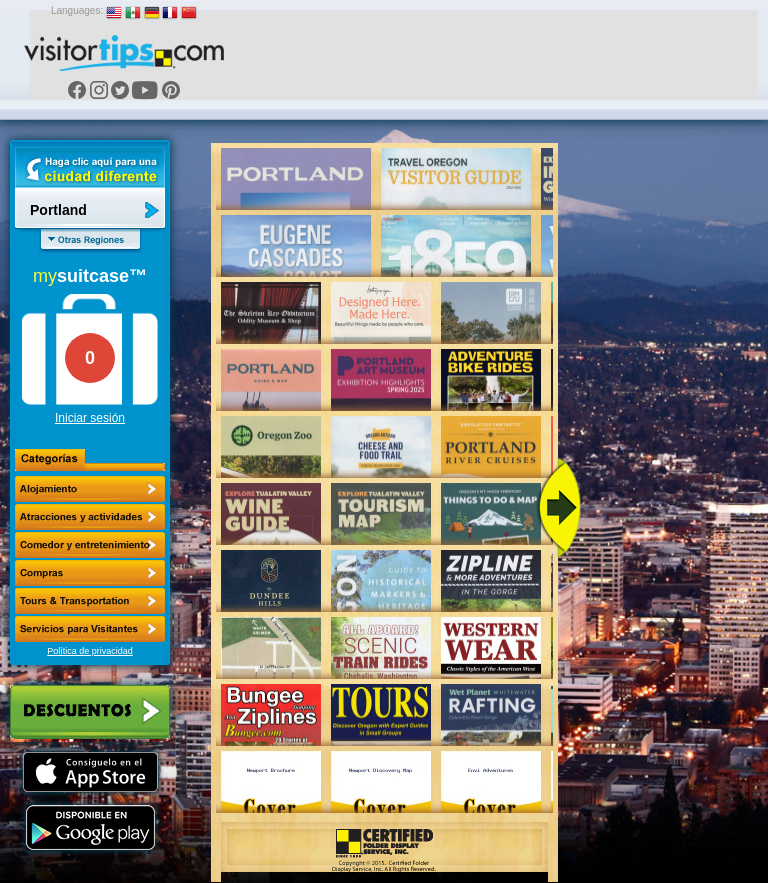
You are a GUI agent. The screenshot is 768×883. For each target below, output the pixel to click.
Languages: (77, 10)
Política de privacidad (90, 651)
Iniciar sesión (90, 418)
